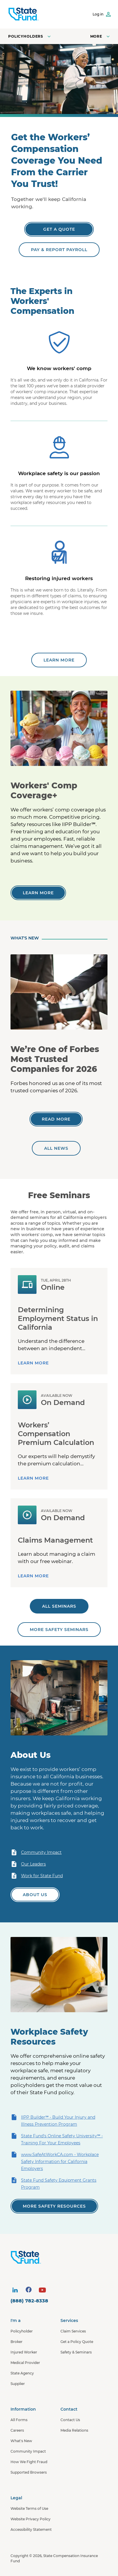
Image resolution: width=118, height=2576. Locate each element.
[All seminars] (59, 1606)
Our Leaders (28, 1864)
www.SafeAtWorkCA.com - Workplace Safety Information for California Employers (55, 2161)
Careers (17, 2430)
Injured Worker (24, 2352)
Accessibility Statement (31, 2529)
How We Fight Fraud (29, 2462)
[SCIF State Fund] (23, 14)
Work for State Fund (37, 1875)
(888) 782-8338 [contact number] (29, 2301)
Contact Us (70, 2420)
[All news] (56, 1148)
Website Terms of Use (29, 2508)
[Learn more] (38, 893)
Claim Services (73, 2331)
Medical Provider (25, 2362)
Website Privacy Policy (31, 2519)
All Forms (19, 2420)
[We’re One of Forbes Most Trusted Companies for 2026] (56, 1119)
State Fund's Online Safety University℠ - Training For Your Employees (57, 2139)
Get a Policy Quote (76, 2341)
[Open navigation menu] (100, 36)
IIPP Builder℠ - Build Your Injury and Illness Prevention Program (53, 2120)
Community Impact (36, 1852)
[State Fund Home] (60, 2257)
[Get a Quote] (59, 229)
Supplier (18, 2383)
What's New (21, 2441)
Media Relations (74, 2430)
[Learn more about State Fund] (59, 660)
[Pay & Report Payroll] (59, 249)
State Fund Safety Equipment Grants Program (53, 2183)
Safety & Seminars (76, 2352)
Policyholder (22, 2331)
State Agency (22, 2373)
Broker (16, 2341)
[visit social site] (15, 2290)
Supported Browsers (29, 2472)
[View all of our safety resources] (54, 2206)
